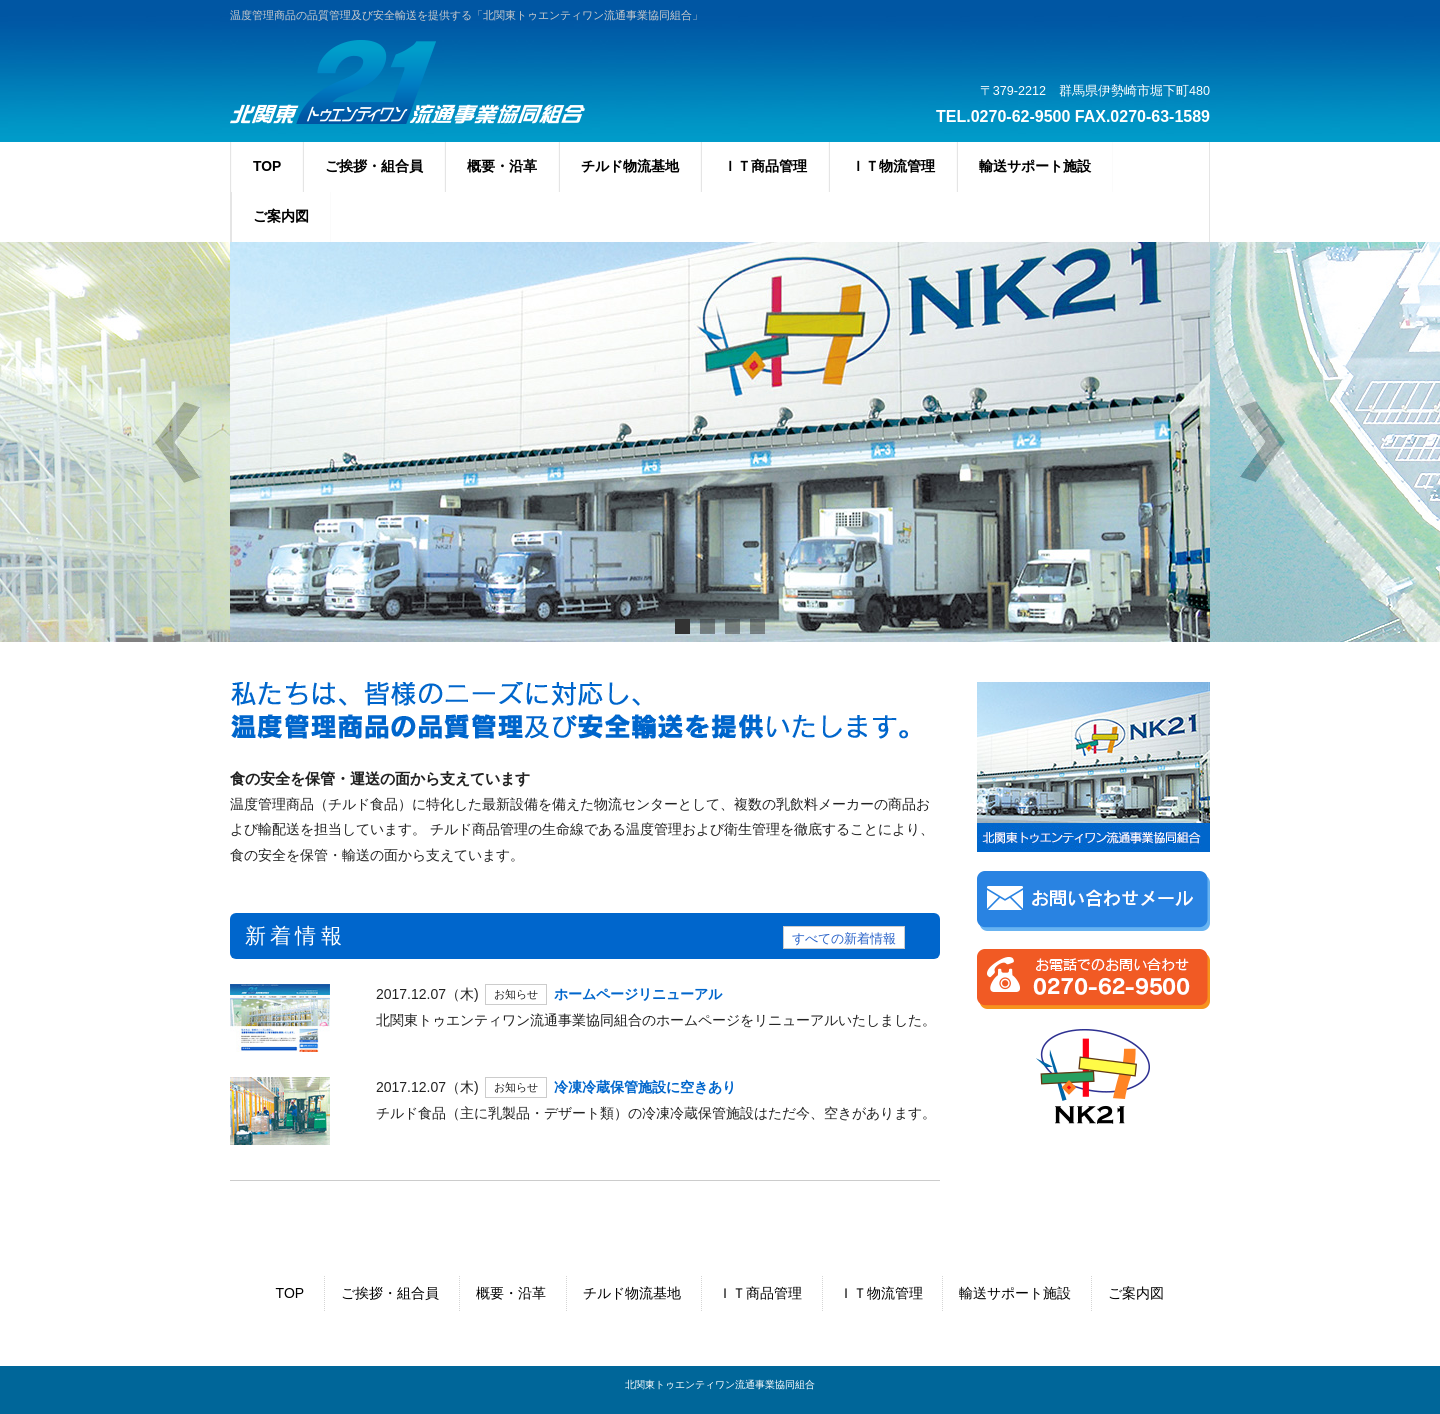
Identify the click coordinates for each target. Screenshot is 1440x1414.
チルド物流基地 (632, 1293)
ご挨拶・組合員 (390, 1293)
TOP (290, 1293)
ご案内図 (1136, 1293)
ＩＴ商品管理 (760, 1293)
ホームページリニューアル (638, 994)
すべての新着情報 (844, 939)
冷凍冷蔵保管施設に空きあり (645, 1087)
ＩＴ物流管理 (881, 1293)
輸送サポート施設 (1015, 1293)
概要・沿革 (511, 1293)
